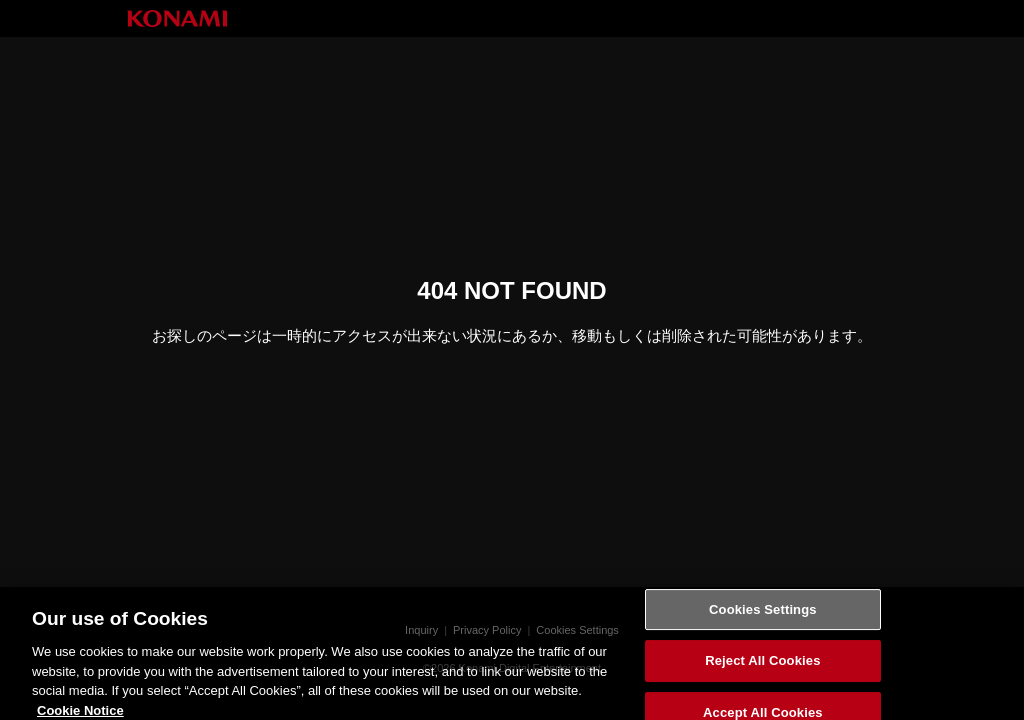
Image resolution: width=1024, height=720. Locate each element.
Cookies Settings (763, 615)
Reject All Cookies (762, 667)
